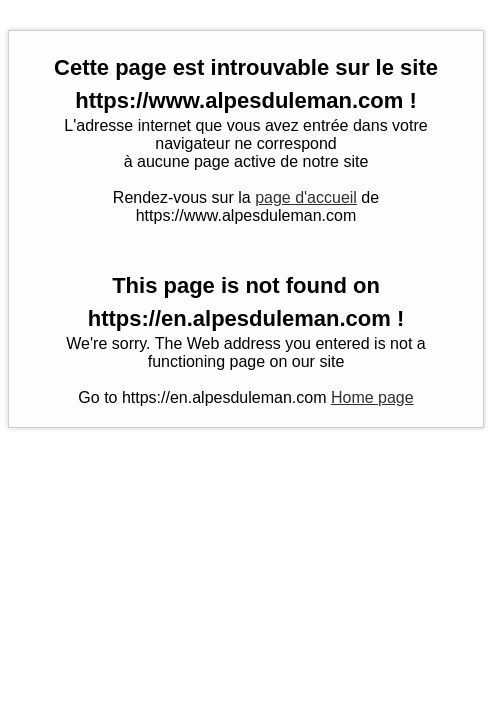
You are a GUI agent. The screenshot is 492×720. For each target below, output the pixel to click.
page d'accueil (306, 197)
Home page (372, 397)
